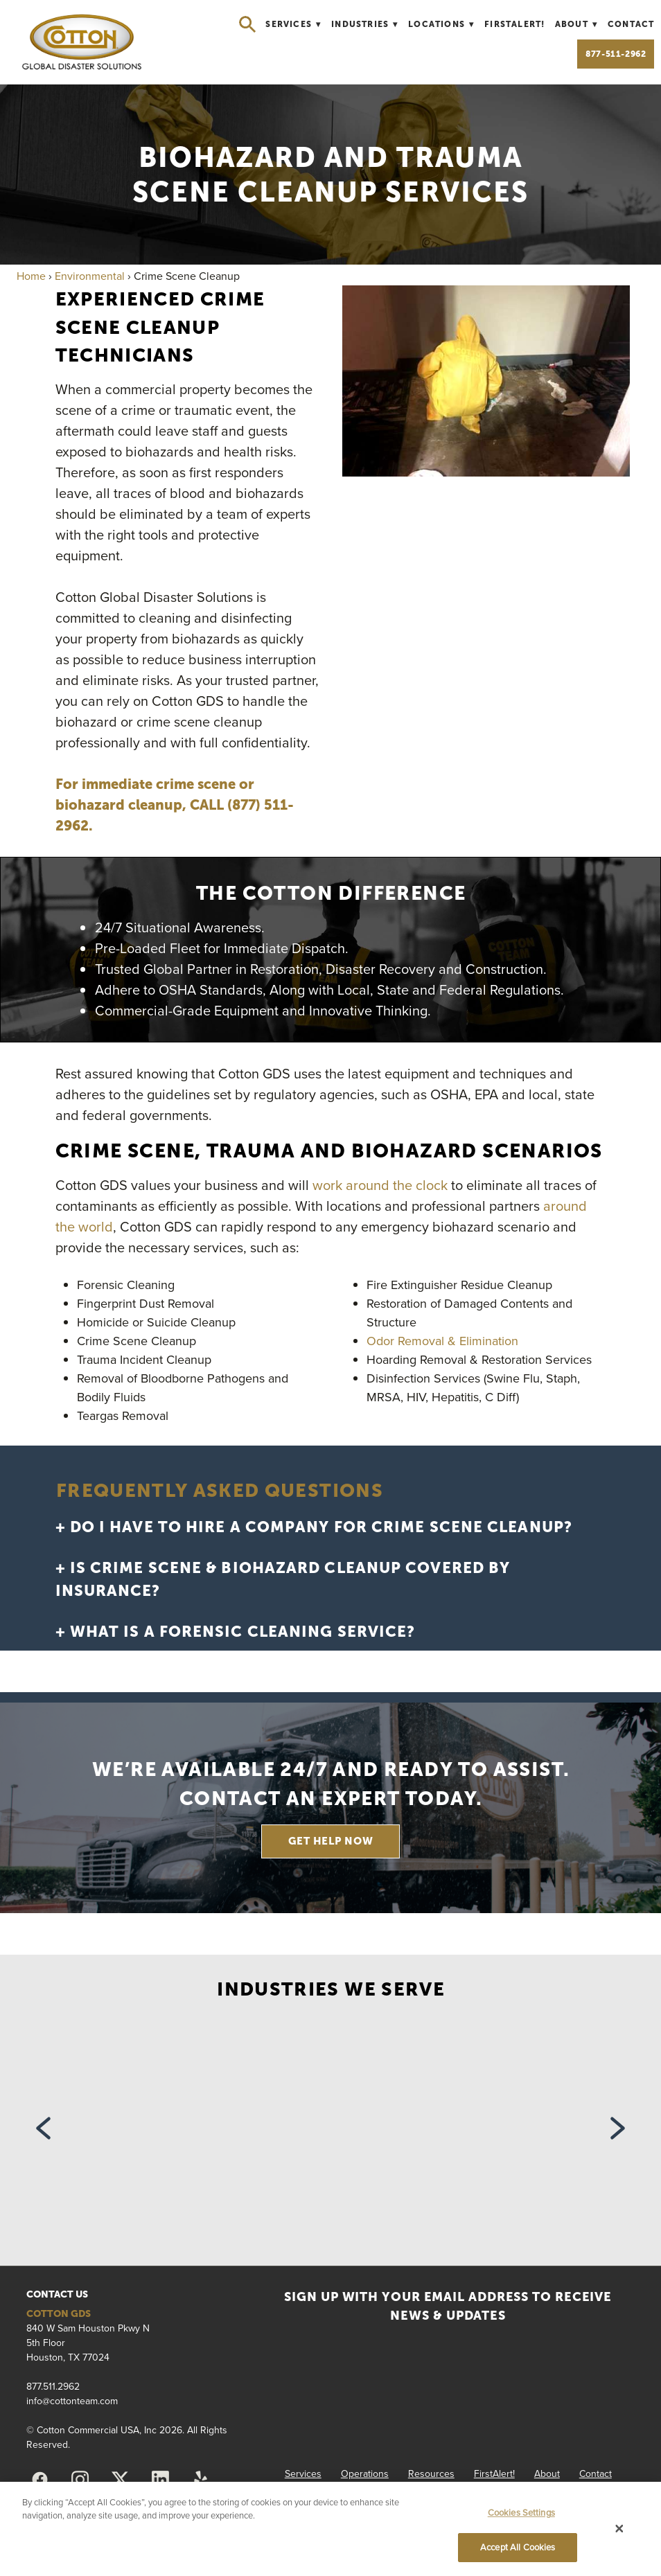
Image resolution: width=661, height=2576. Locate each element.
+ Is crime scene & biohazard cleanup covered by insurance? (283, 1579)
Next (618, 2132)
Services (293, 24)
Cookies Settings (521, 2512)
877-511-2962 (615, 54)
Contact (631, 24)
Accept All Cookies (517, 2547)
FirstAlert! (514, 24)
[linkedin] (160, 2480)
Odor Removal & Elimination (442, 1340)
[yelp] (200, 2480)
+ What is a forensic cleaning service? (235, 1631)
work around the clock (380, 1185)
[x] (120, 2480)
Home (31, 275)
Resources (431, 2473)
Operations (365, 2473)
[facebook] (39, 2480)
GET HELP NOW (330, 1841)
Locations (441, 24)
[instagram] (80, 2480)
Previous (43, 2132)
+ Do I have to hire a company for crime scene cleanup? (313, 1527)
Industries (364, 24)
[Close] (619, 2529)
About (576, 24)
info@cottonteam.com (72, 2401)
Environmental (90, 275)
